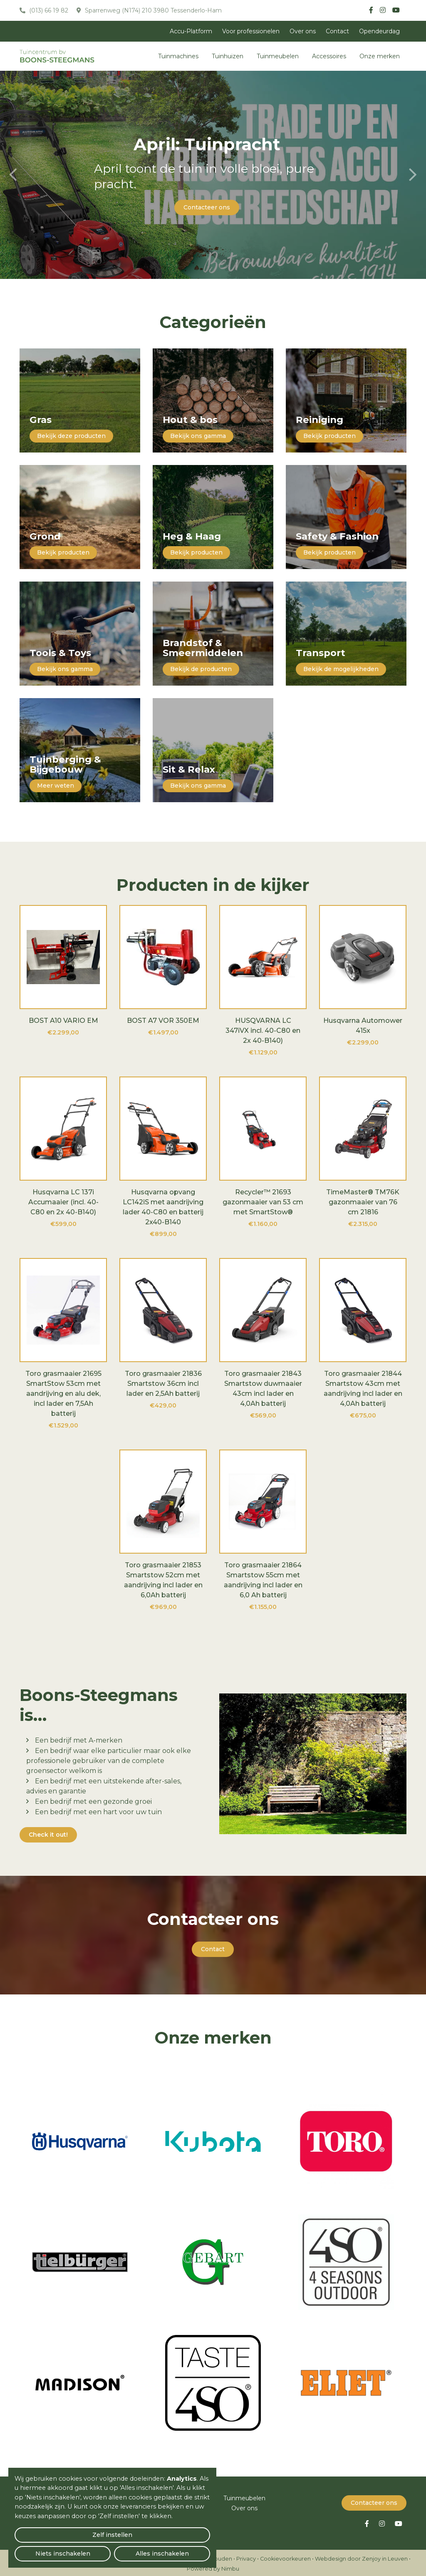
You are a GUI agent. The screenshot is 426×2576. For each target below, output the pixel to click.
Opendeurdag (379, 31)
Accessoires (329, 56)
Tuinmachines (178, 56)
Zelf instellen (46, 2549)
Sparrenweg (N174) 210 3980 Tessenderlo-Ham (152, 10)
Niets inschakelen (112, 2549)
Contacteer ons (206, 207)
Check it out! (48, 1834)
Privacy (246, 2557)
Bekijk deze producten (71, 436)
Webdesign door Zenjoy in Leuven (361, 2557)
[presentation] (13, 174)
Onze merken (379, 56)
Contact (337, 31)
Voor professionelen (251, 31)
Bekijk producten (329, 436)
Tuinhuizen (227, 56)
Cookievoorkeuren (285, 2557)
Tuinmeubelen (278, 56)
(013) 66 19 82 (47, 10)
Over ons (303, 31)
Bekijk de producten (201, 669)
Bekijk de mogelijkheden (341, 669)
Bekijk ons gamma (198, 436)
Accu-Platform (191, 31)
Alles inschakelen (178, 2549)
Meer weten (55, 785)
